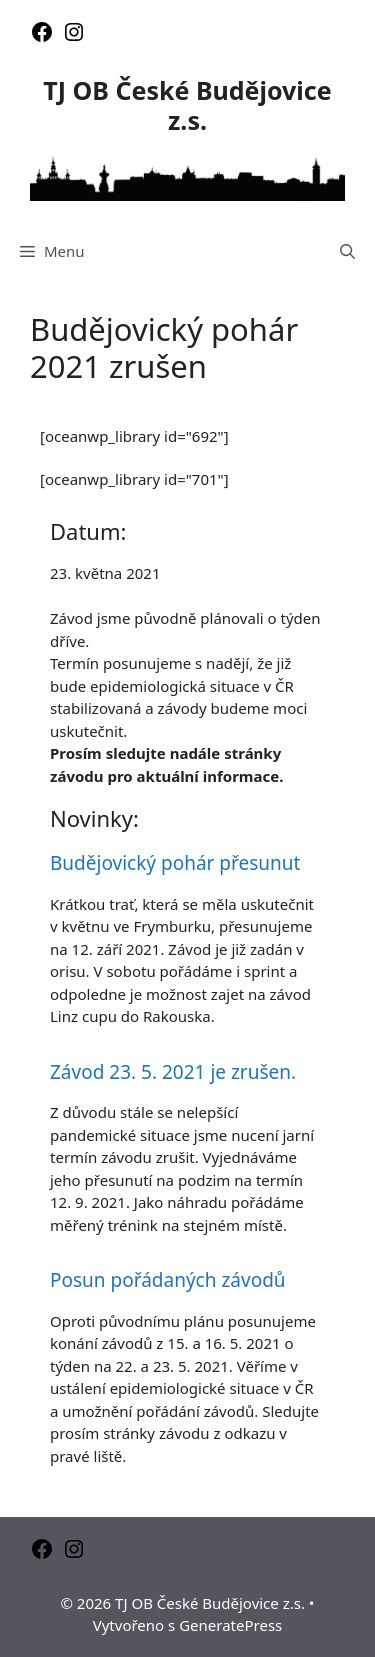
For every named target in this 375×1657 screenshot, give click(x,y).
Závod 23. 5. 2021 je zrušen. (173, 1072)
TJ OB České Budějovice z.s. (187, 105)
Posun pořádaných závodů (168, 1280)
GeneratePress (230, 1625)
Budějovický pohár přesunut (175, 863)
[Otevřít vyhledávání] (347, 251)
